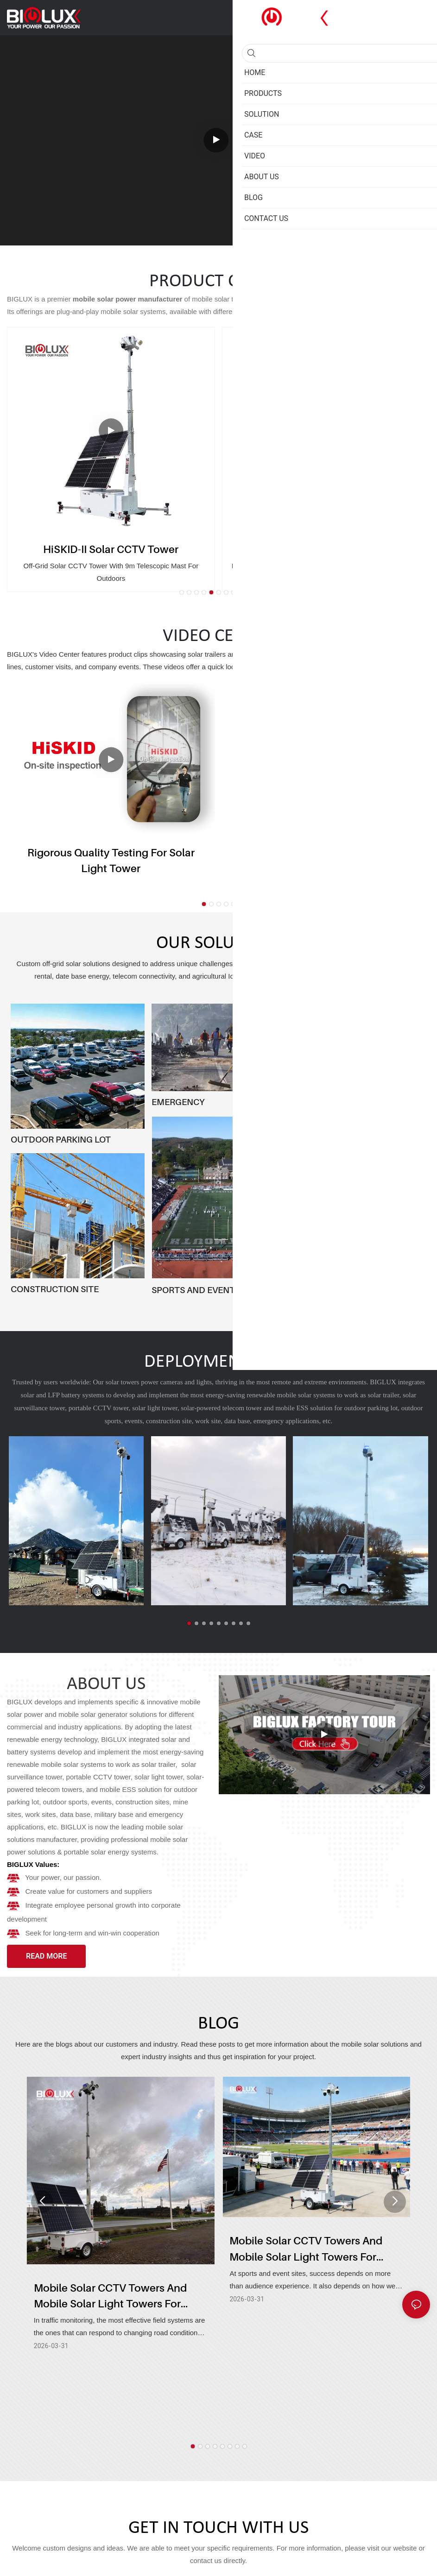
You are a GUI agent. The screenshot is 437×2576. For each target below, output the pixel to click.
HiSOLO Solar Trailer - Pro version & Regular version (325, 860)
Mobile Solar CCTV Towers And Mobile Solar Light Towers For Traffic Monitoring (110, 2296)
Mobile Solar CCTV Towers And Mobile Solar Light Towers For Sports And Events (305, 2252)
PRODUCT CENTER (218, 281)
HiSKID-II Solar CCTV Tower (110, 549)
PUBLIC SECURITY (329, 1290)
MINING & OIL (320, 1178)
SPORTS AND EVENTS (196, 1290)
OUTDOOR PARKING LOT (61, 1139)
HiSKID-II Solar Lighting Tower (326, 549)
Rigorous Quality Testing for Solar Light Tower (111, 860)
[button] (182, 592)
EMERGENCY (178, 1102)
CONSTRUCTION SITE (55, 1289)
